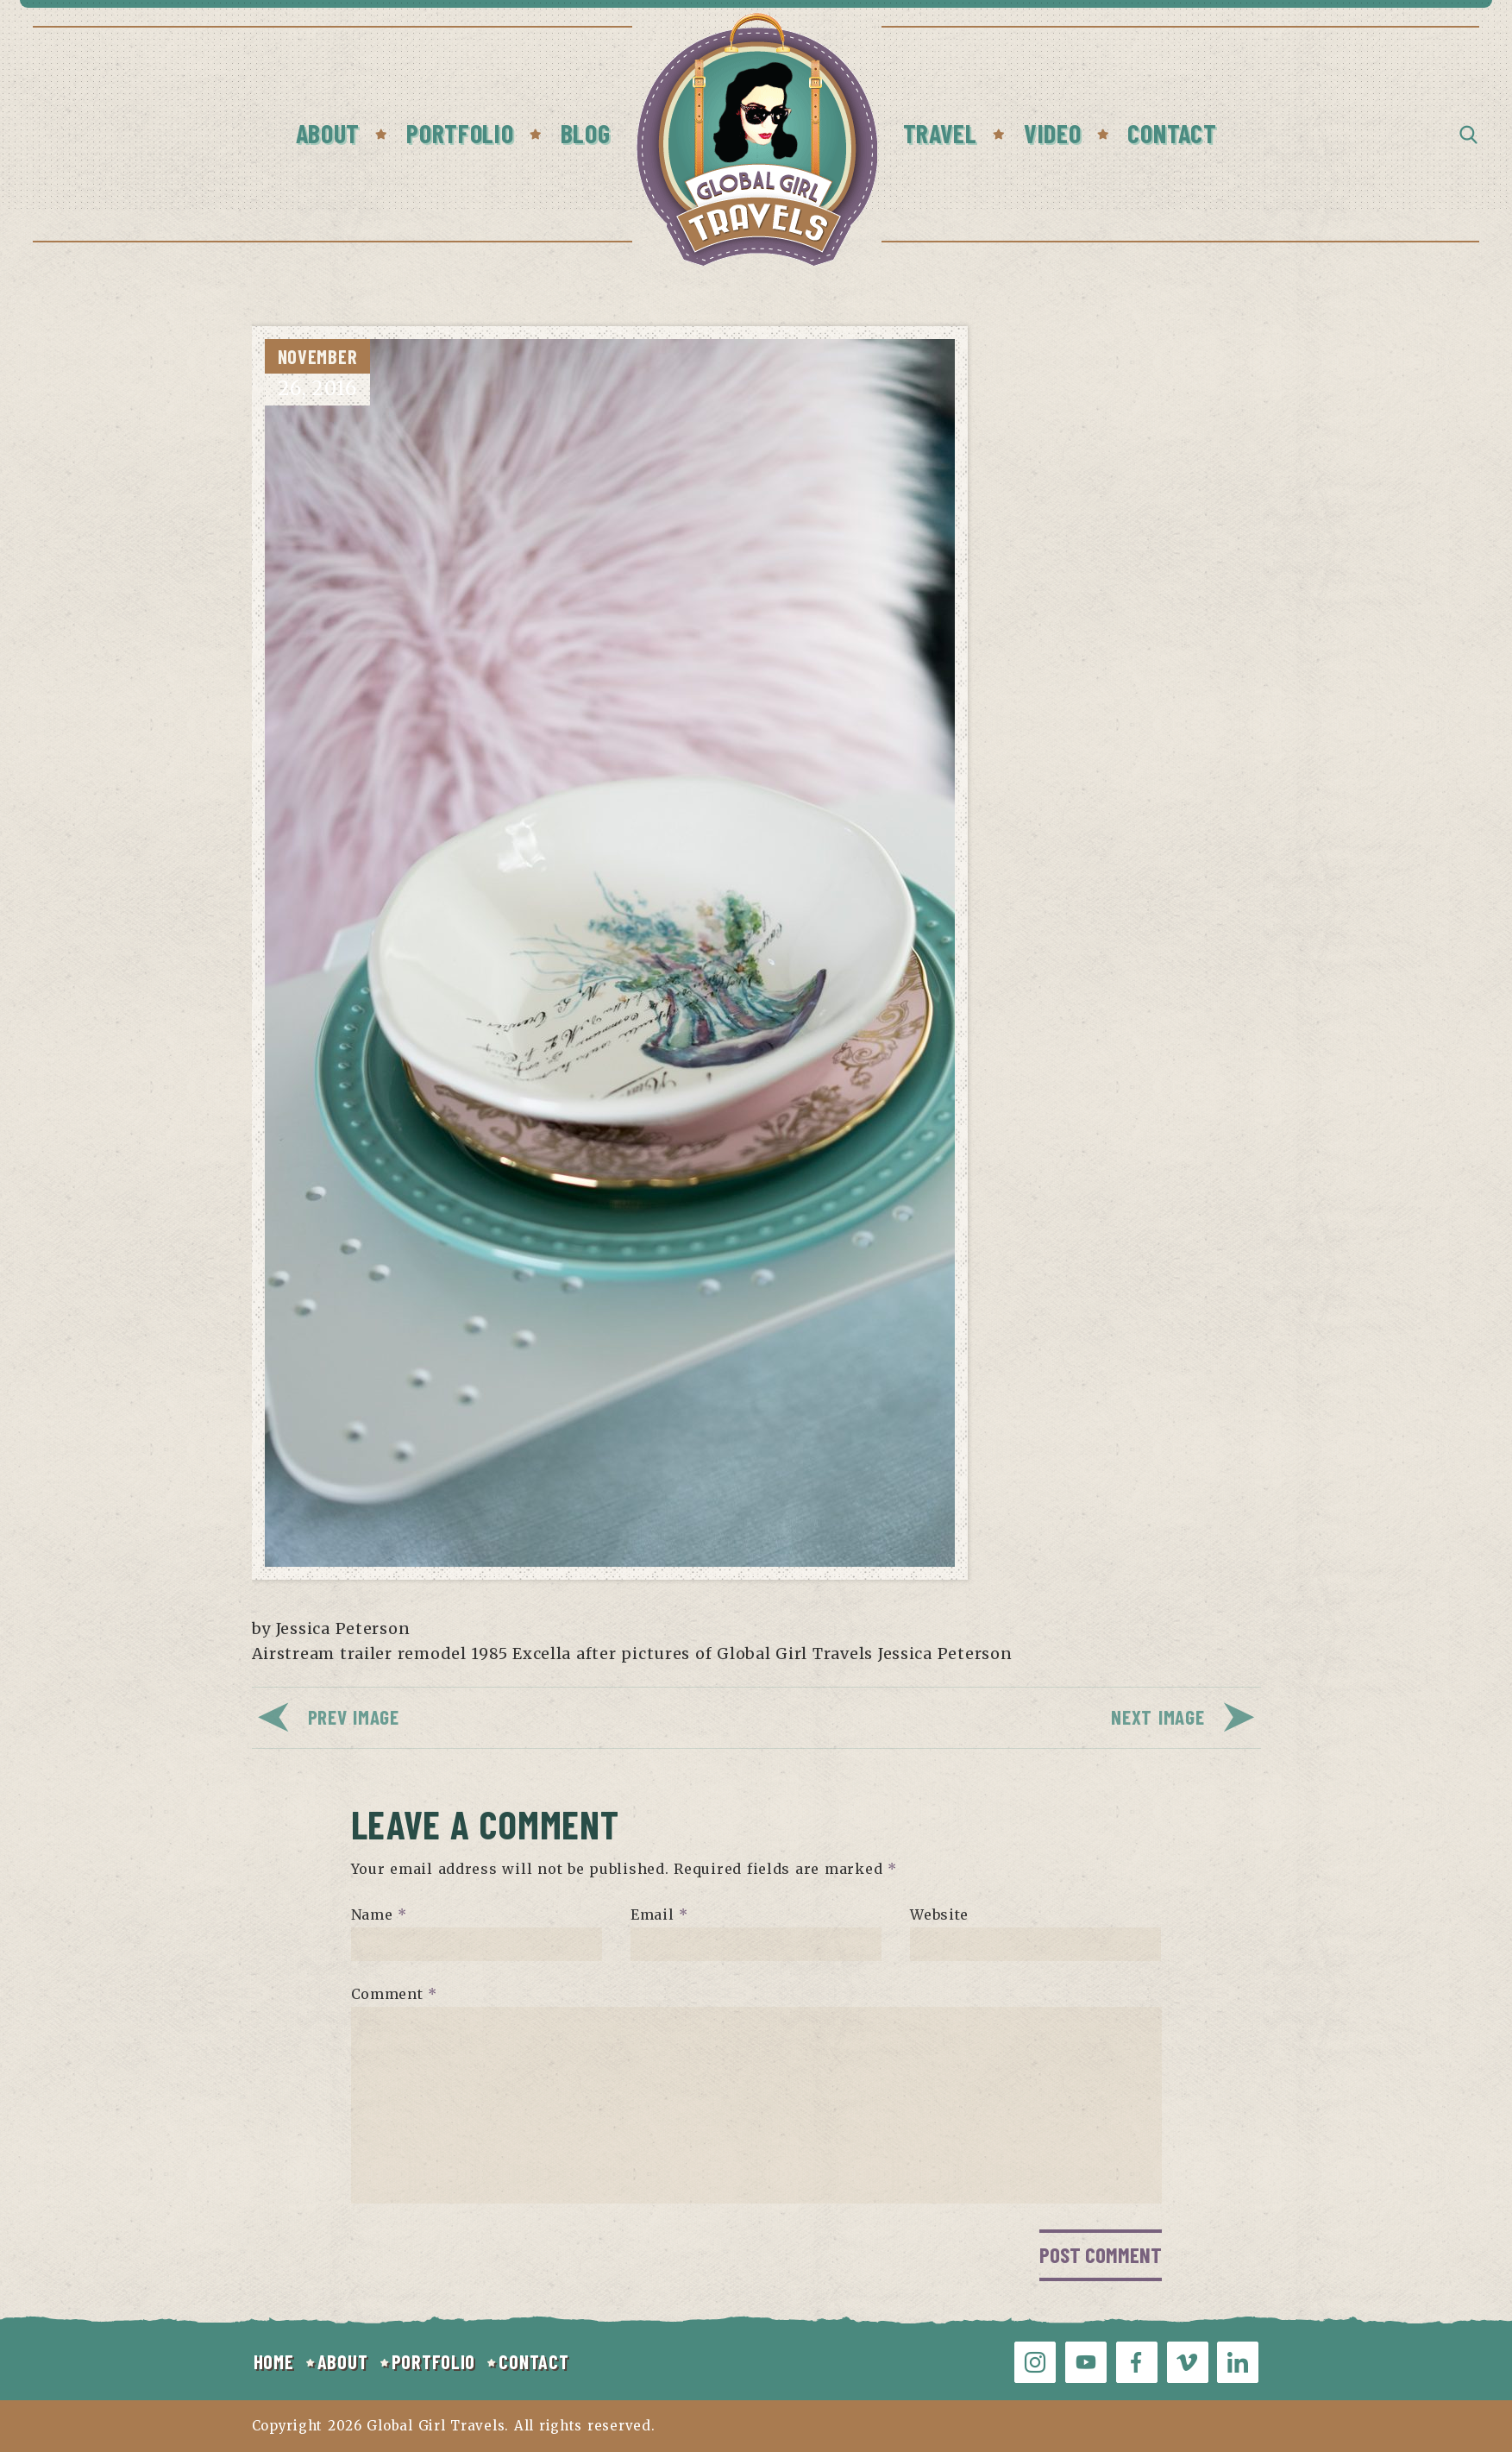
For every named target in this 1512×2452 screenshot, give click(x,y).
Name (379, 1914)
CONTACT (533, 2361)
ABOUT (342, 2361)
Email (659, 1914)
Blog (586, 132)
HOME (274, 2361)
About (328, 132)
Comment (394, 1993)
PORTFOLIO (433, 2361)
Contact (1171, 132)
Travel (940, 132)
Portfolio (459, 132)
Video (1053, 132)
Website (939, 1914)
